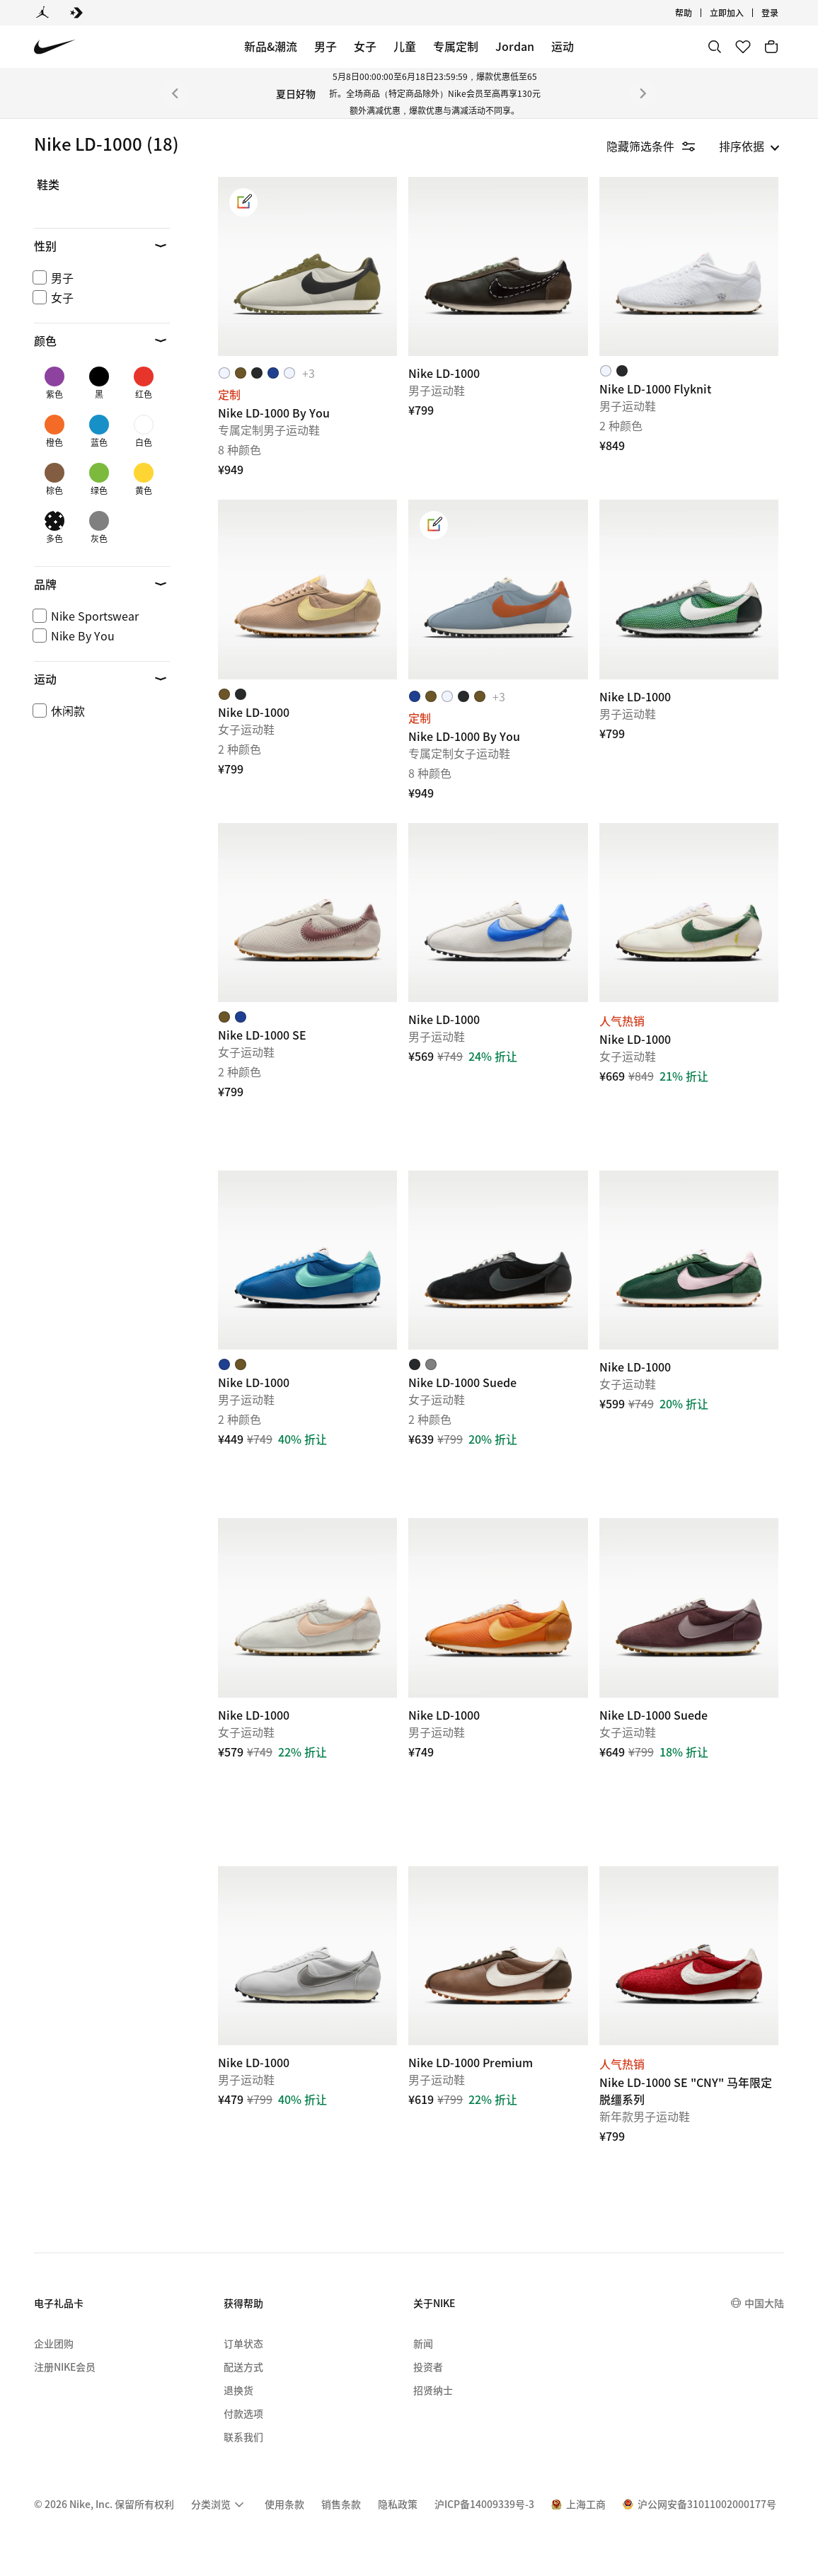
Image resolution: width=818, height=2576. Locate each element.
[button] (102, 246)
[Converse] (76, 12)
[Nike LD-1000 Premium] (497, 1955)
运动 (562, 46)
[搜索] (714, 46)
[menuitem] (219, 2499)
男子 (325, 46)
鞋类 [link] (48, 184)
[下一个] (643, 93)
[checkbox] (99, 277)
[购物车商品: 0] (771, 46)
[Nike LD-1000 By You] (307, 266)
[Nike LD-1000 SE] (307, 912)
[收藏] (743, 46)
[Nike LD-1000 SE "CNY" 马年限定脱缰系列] (688, 1955)
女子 (365, 46)
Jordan (514, 46)
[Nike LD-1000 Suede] (497, 1260)
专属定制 (455, 46)
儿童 (404, 46)
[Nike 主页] (55, 47)
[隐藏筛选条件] (660, 146)
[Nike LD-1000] (497, 266)
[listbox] (749, 145)
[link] (243, 202)
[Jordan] (42, 12)
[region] (92, 343)
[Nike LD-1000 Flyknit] (688, 266)
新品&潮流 (270, 46)
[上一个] (174, 93)
